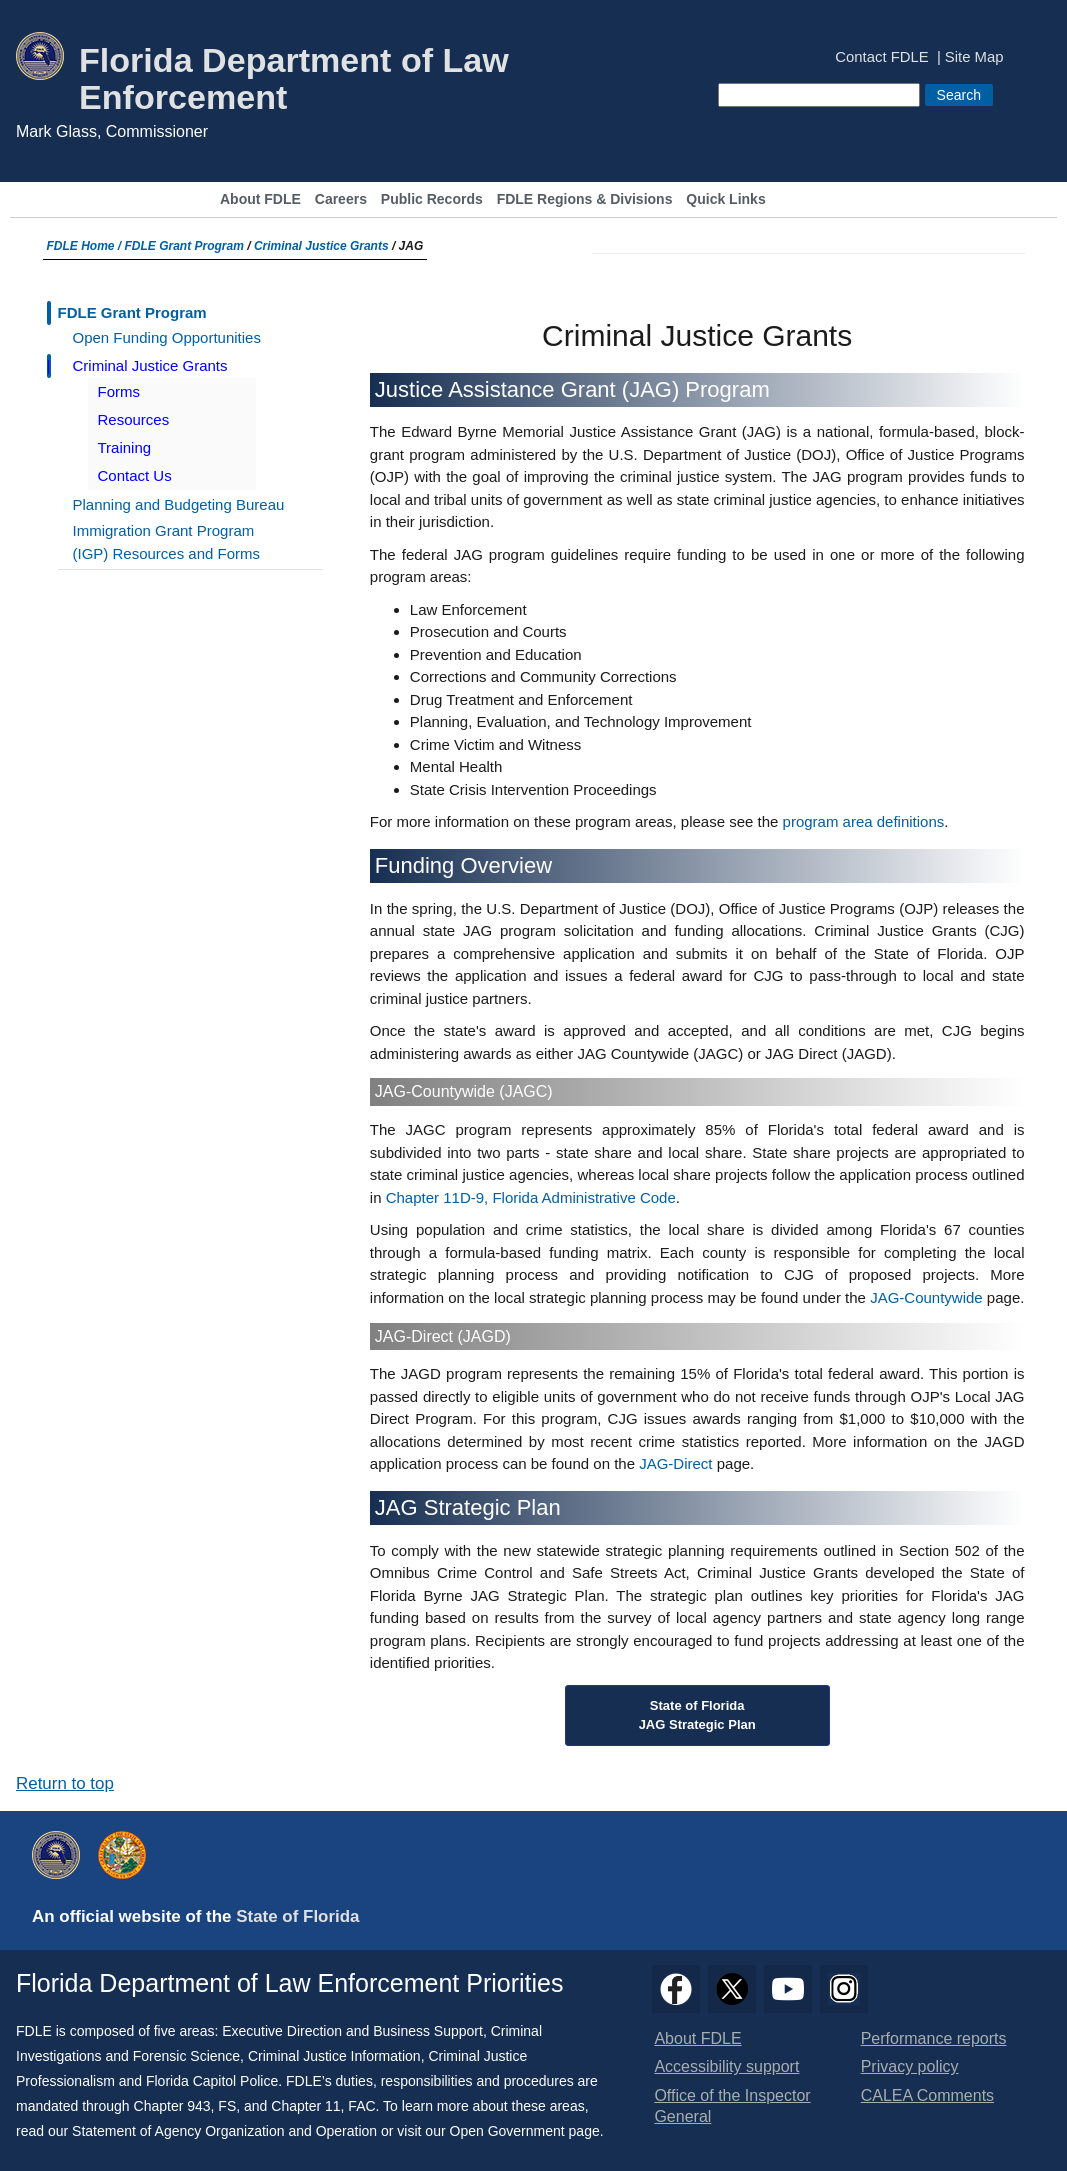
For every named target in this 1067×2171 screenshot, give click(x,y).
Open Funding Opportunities (167, 337)
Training (125, 447)
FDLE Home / (86, 246)
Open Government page (525, 2131)
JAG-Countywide (926, 1297)
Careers (341, 199)
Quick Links (725, 199)
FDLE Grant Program (184, 246)
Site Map (974, 57)
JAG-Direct (675, 1463)
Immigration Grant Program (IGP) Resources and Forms (167, 542)
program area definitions (864, 821)
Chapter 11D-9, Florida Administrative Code (531, 1197)
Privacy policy (910, 2066)
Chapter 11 (305, 2106)
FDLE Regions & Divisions (585, 199)
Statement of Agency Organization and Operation (224, 2131)
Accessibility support (726, 2066)
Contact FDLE (881, 57)
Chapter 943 (172, 2106)
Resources (134, 419)
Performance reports (934, 2038)
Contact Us (135, 475)
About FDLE (260, 199)
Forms (119, 391)
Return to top (65, 1783)
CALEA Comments (927, 2095)
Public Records (432, 199)
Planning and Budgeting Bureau (179, 504)
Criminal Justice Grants (321, 246)
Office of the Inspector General (732, 2106)
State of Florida (297, 1916)
